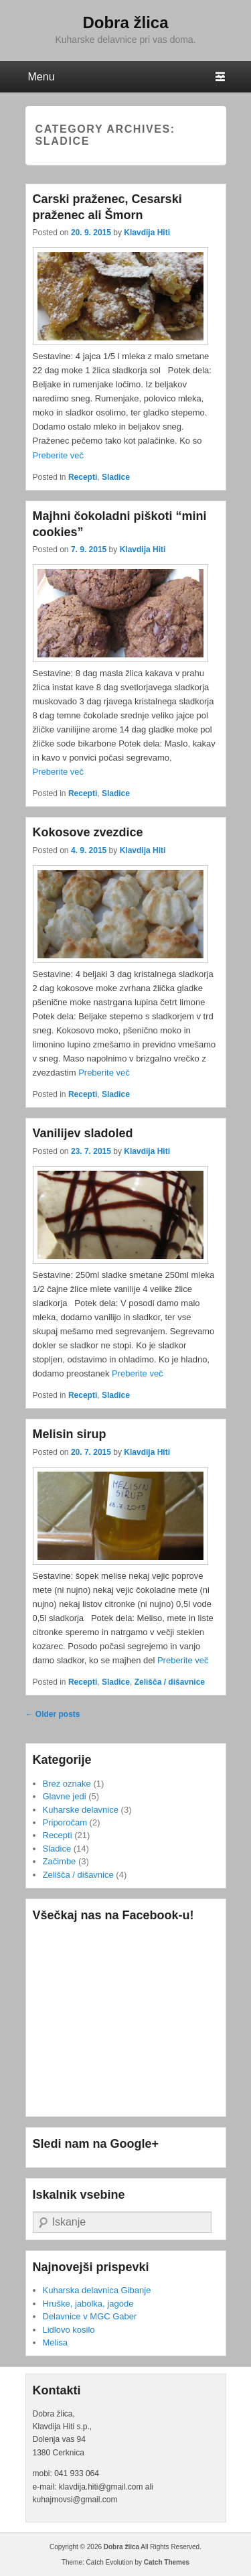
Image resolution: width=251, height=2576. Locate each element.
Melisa (55, 2342)
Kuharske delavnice (80, 1810)
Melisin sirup (69, 1434)
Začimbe (59, 1861)
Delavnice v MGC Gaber (90, 2316)
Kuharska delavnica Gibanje (97, 2290)
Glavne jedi (64, 1796)
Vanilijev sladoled (83, 1133)
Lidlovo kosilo (69, 2330)
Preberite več (58, 455)
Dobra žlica (125, 22)
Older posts (52, 1714)
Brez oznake (67, 1784)
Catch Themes (166, 2562)
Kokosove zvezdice (88, 832)
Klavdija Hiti (147, 232)
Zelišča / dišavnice (170, 1682)
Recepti (82, 477)
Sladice (116, 477)
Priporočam (65, 1822)
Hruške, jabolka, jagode (88, 2304)
